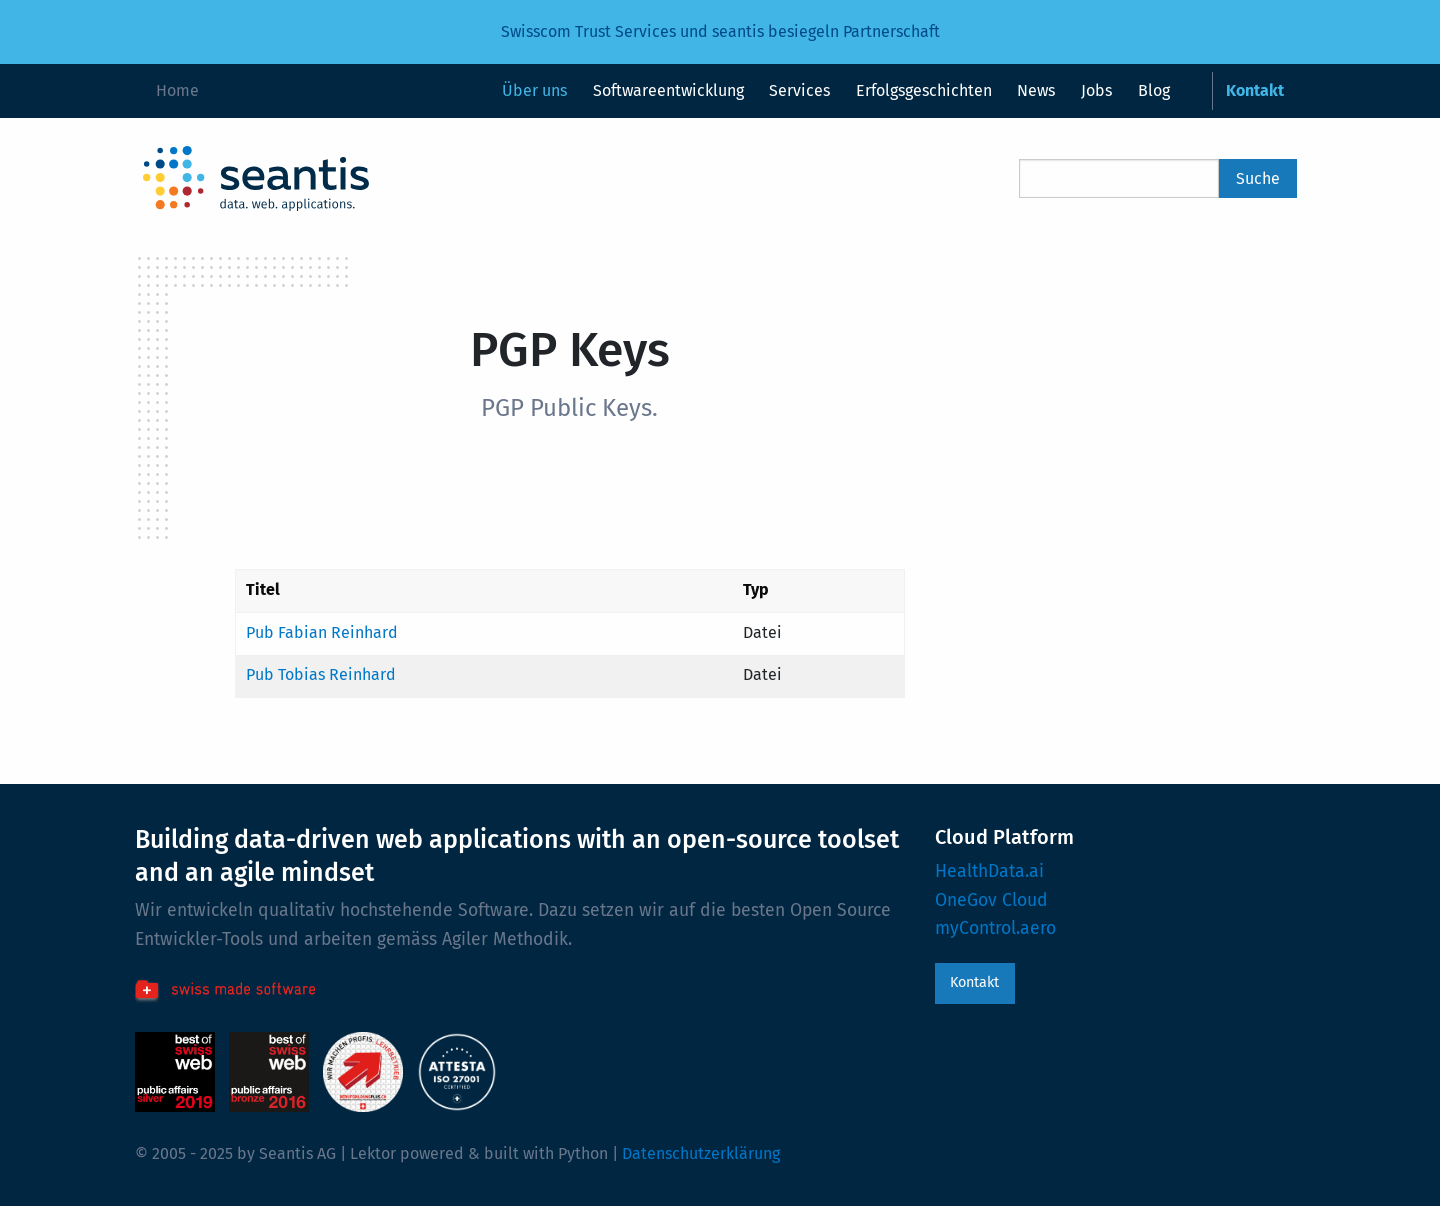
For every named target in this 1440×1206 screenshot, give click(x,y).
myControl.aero (995, 928)
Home (177, 90)
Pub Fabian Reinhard (322, 632)
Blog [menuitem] (1154, 90)
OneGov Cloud (991, 900)
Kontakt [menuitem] (1255, 90)
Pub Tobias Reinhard (321, 674)
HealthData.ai (989, 871)
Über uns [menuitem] (534, 90)
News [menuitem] (1036, 90)
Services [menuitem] (799, 90)
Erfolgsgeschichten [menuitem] (924, 90)
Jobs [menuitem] (1096, 90)
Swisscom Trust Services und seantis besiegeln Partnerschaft (720, 31)
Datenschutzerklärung (701, 1153)
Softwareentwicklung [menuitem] (668, 90)
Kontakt (974, 982)
